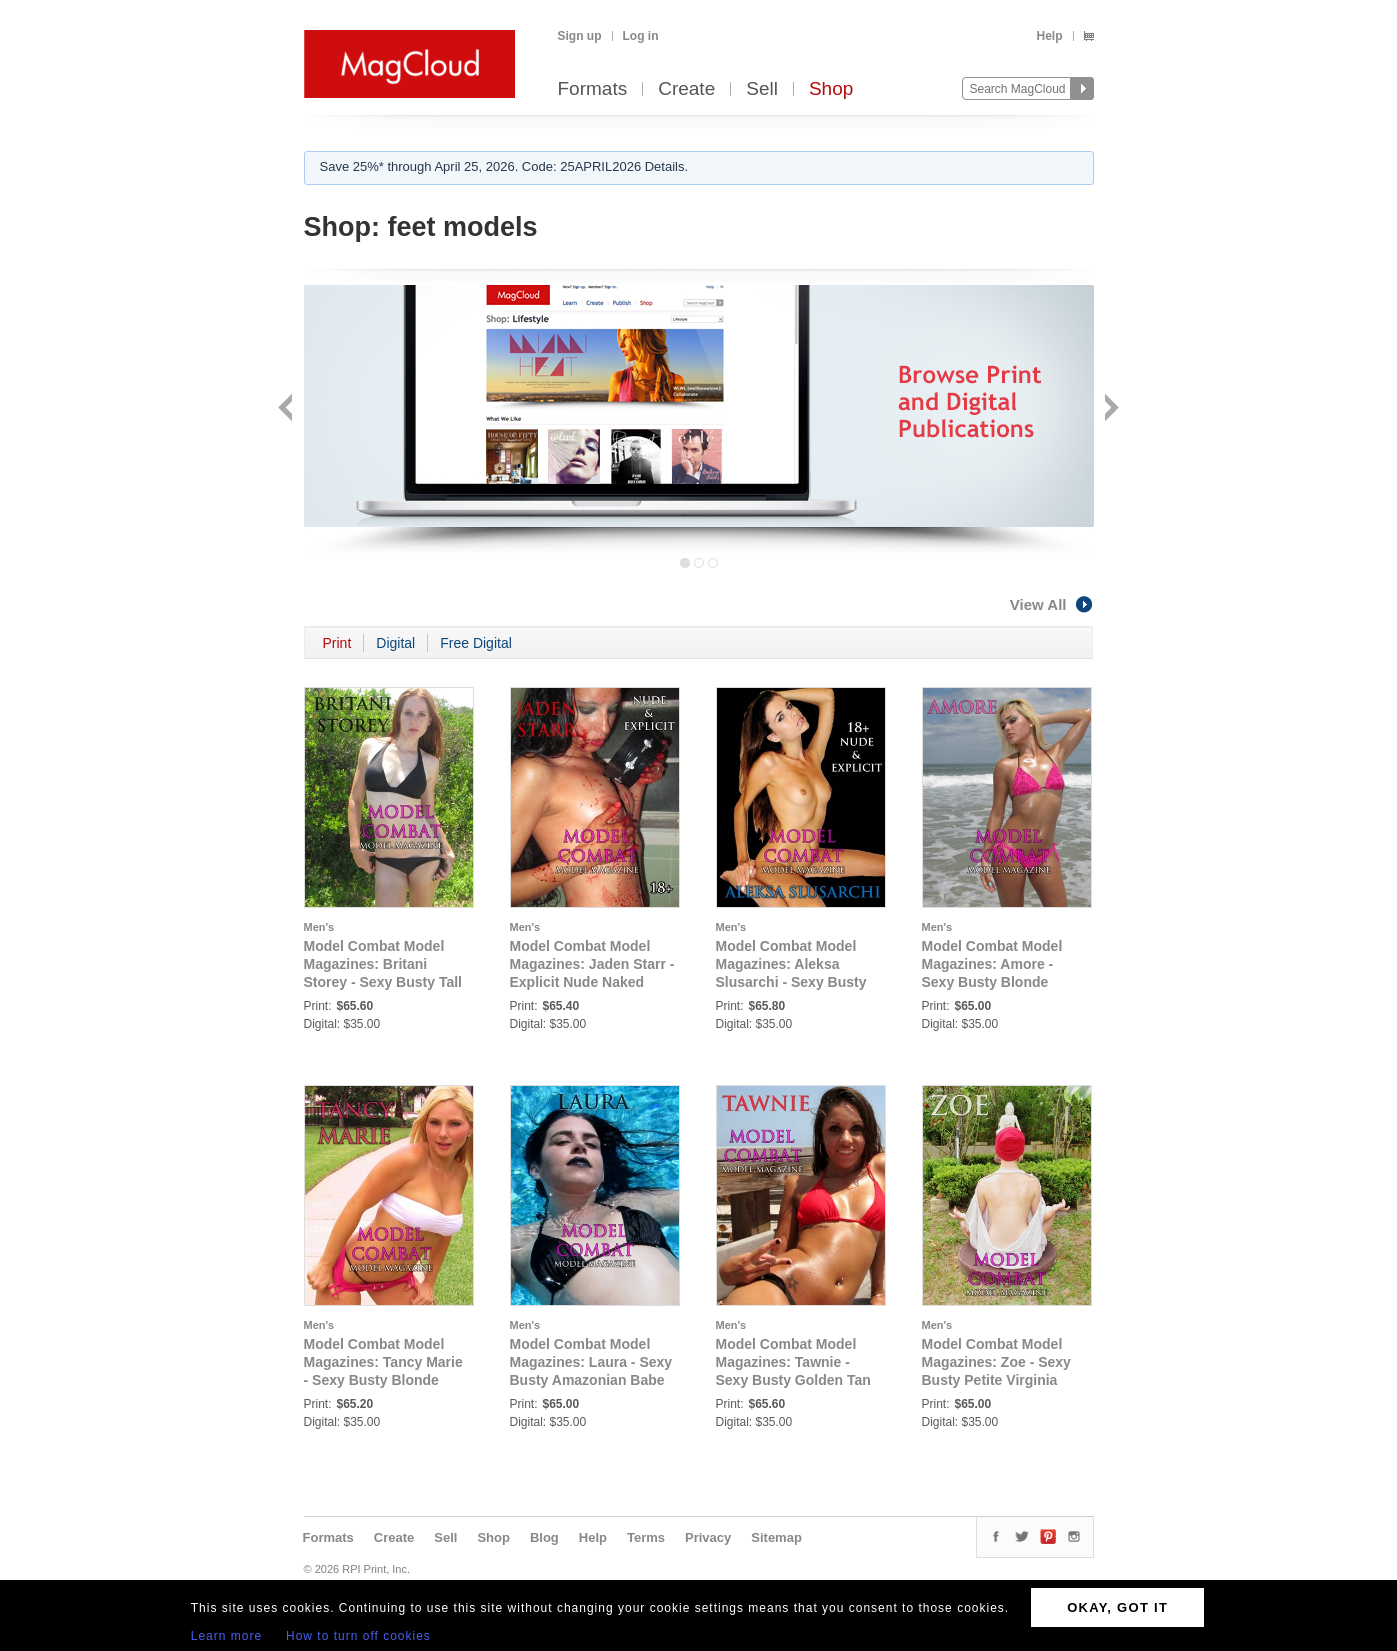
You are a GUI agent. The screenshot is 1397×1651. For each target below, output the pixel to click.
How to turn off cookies (358, 1636)
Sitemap (776, 1537)
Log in (641, 36)
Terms (646, 1537)
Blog (544, 1537)
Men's (319, 927)
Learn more (226, 1636)
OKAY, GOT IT (1117, 1607)
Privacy (708, 1537)
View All (1052, 604)
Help (1049, 36)
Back (287, 409)
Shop (831, 89)
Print (337, 643)
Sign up (580, 36)
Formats (593, 89)
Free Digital (476, 643)
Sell (762, 89)
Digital (395, 643)
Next (1109, 409)
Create (686, 89)
